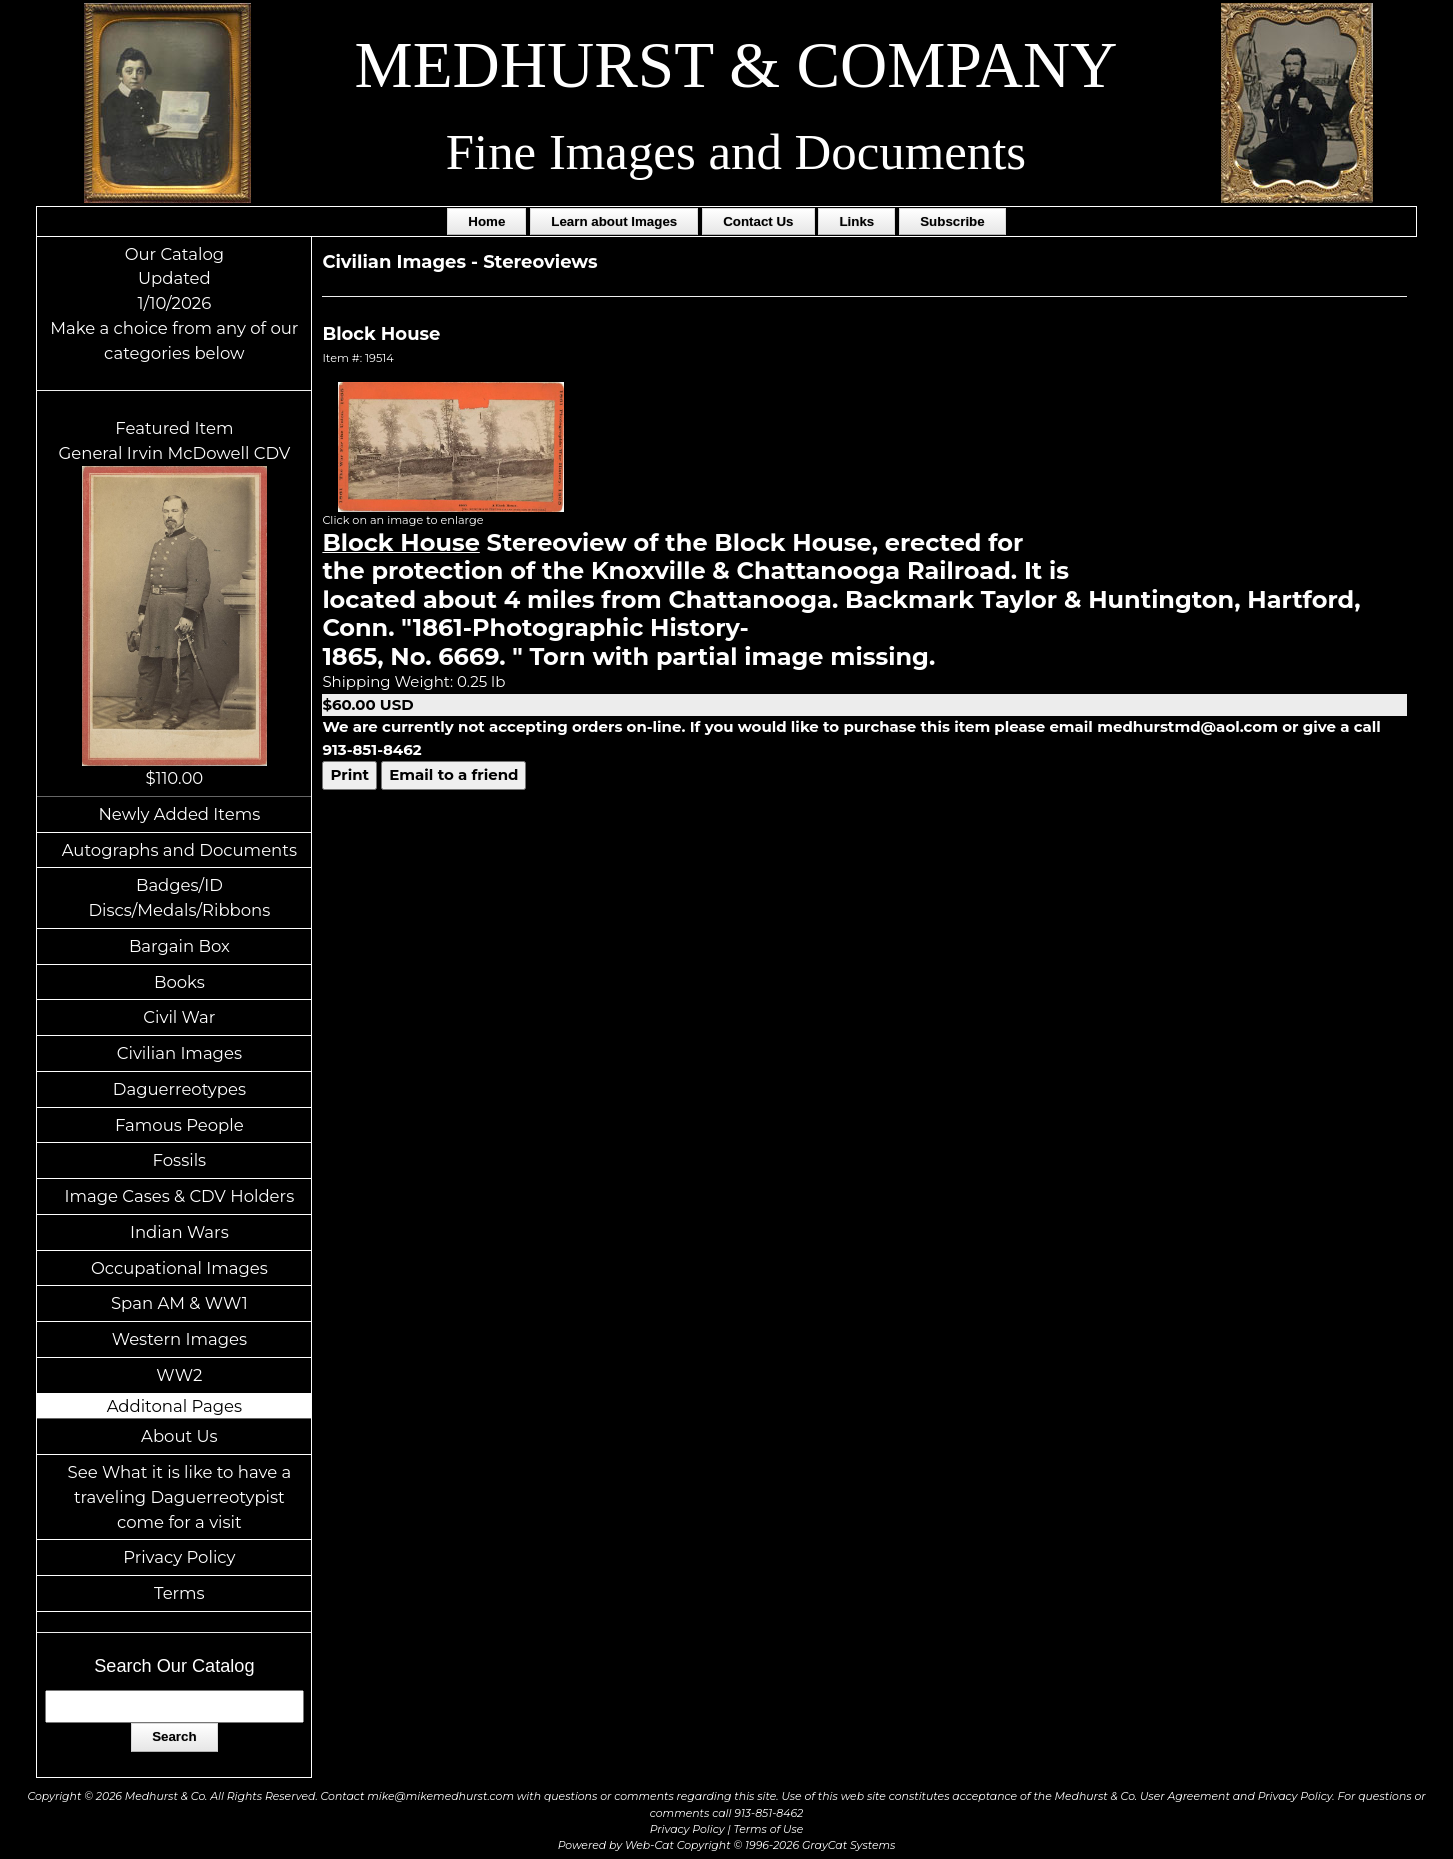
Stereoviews (540, 262)
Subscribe (952, 221)
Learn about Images (614, 221)
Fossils (180, 1160)
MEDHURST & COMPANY (736, 65)
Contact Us (758, 221)
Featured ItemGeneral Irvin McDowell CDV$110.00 (175, 603)
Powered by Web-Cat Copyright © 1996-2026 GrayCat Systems (727, 1845)
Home (486, 221)
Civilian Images (179, 1053)
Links (856, 221)
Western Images (179, 1339)
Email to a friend (453, 774)
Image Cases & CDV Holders (180, 1196)
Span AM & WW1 (179, 1303)
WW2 (179, 1375)
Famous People (179, 1125)
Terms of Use (769, 1829)
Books (179, 982)
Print (349, 774)
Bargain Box (179, 946)
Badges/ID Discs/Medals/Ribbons (179, 897)
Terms (179, 1593)
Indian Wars (179, 1232)
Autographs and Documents (179, 850)
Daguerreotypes (179, 1089)
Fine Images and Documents (736, 152)
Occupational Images (179, 1268)
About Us (179, 1436)
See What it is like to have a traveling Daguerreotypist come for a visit (180, 1497)
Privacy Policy (179, 1557)
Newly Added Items (179, 814)
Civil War (179, 1017)
